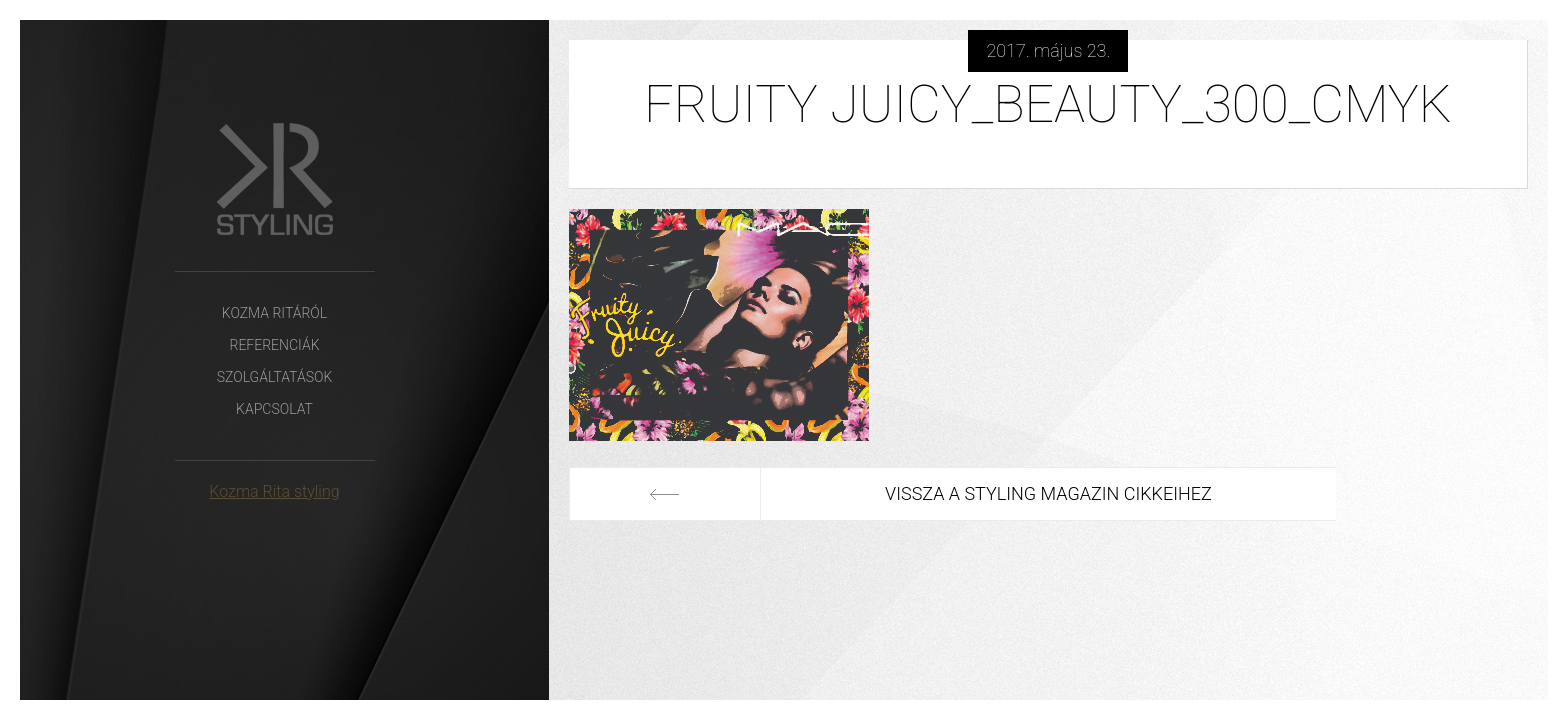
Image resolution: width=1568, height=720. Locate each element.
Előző (665, 494)
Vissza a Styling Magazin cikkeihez (1048, 493)
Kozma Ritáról (274, 313)
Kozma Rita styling (274, 491)
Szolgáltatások (275, 377)
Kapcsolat (274, 409)
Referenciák (274, 345)
